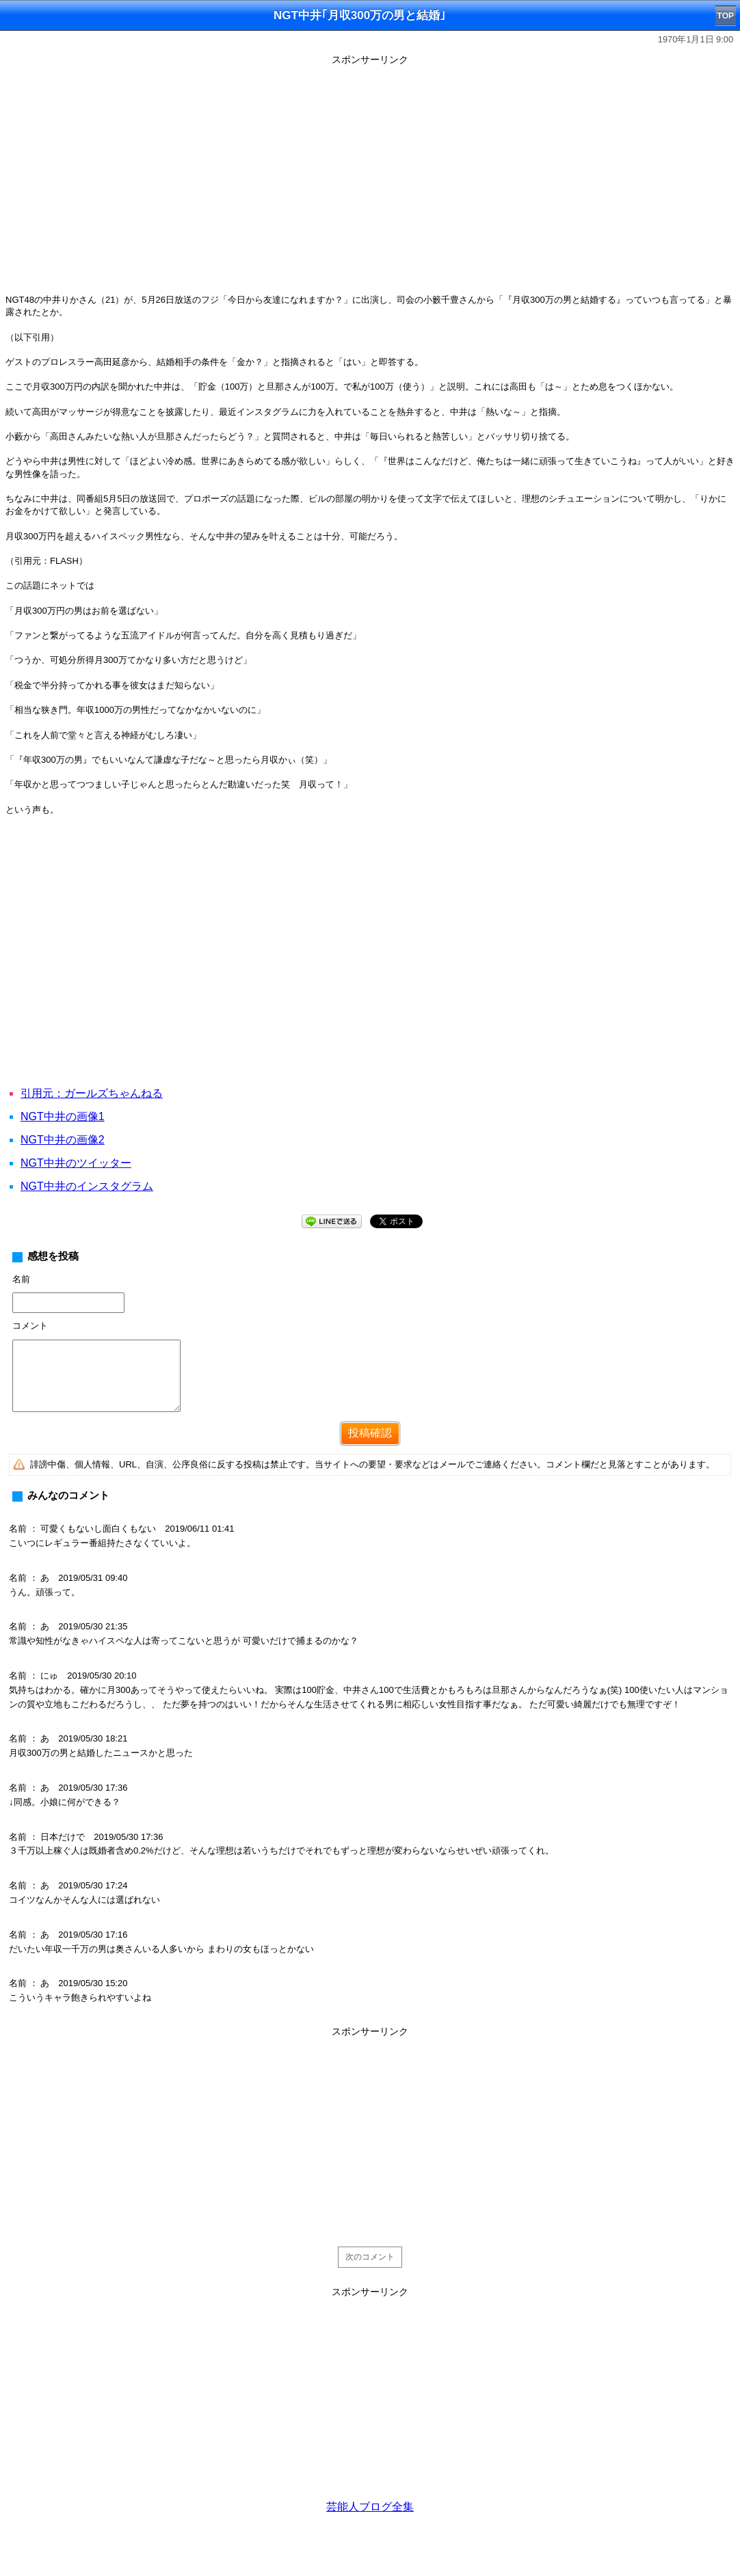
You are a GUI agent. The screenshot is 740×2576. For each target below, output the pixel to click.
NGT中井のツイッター (76, 1163)
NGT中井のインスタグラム (87, 1186)
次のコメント (370, 2257)
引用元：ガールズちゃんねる (92, 1093)
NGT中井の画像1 (63, 1116)
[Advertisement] (370, 2137)
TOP (725, 16)
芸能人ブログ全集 (370, 2506)
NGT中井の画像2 (63, 1139)
